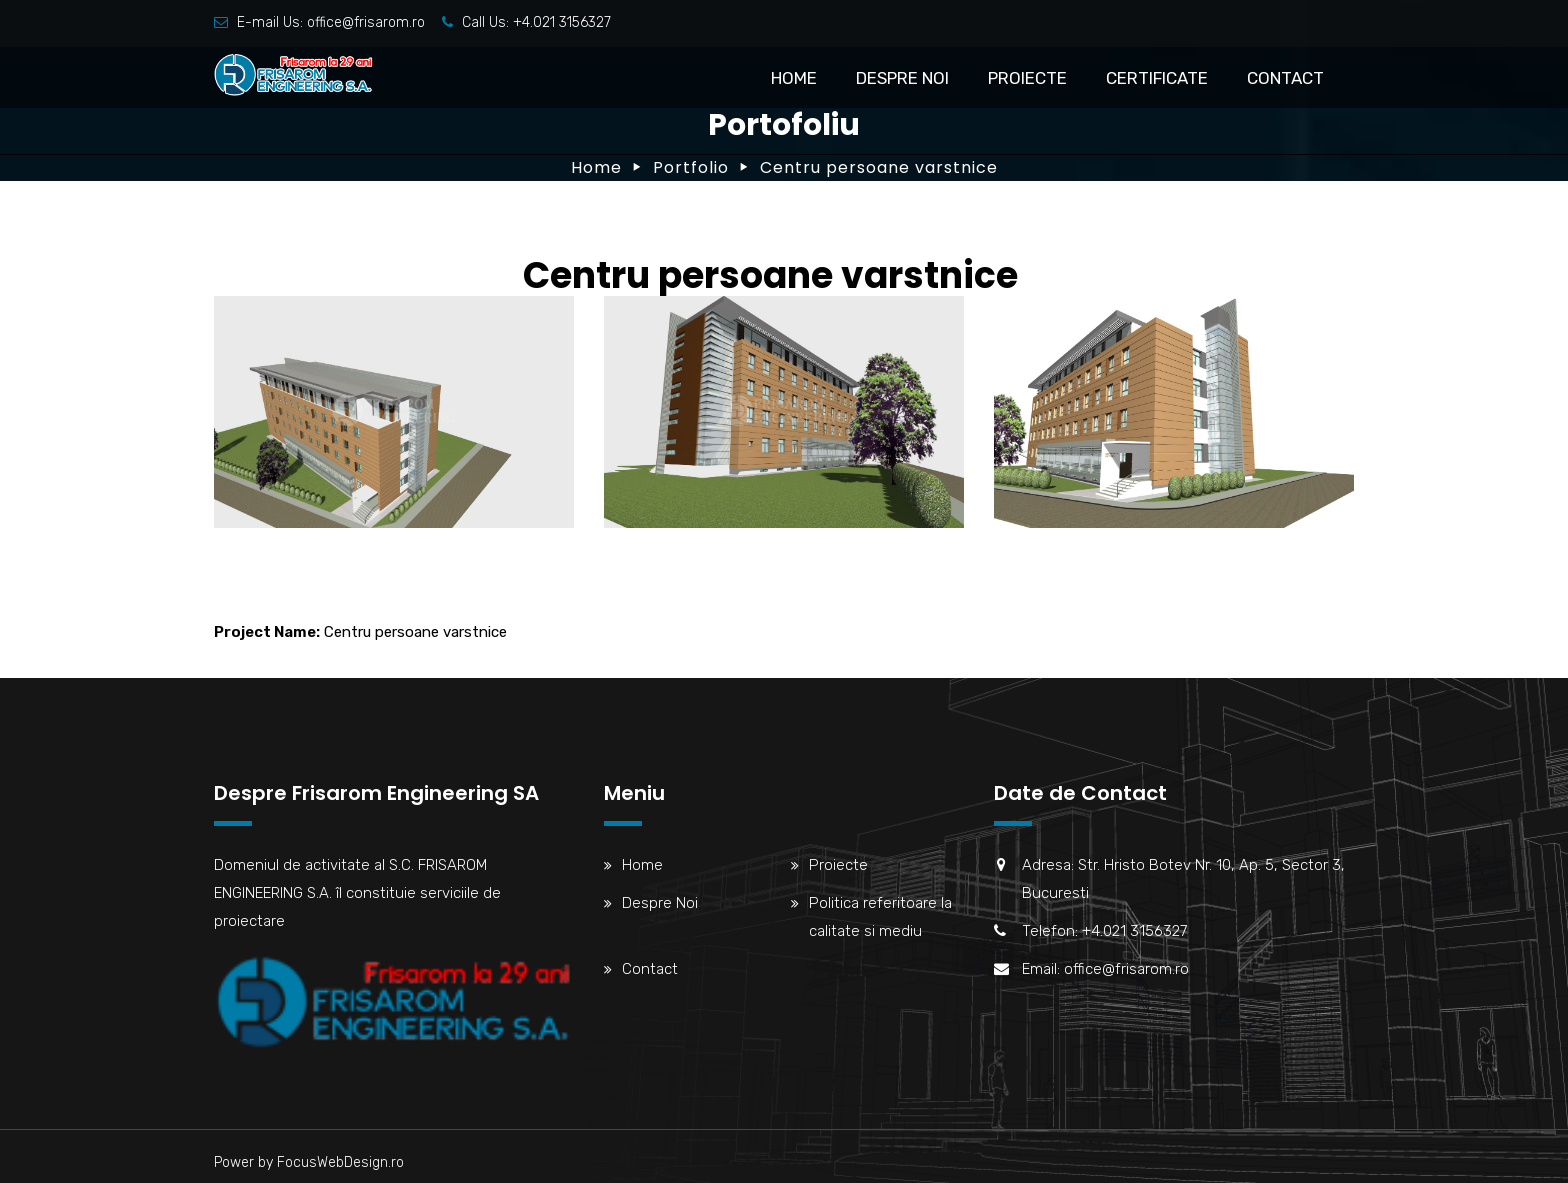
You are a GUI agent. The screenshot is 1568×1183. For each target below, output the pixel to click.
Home (794, 78)
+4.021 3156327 (562, 22)
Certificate (1157, 78)
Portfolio (691, 167)
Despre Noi (902, 78)
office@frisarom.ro (366, 22)
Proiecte (1027, 78)
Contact (1285, 78)
